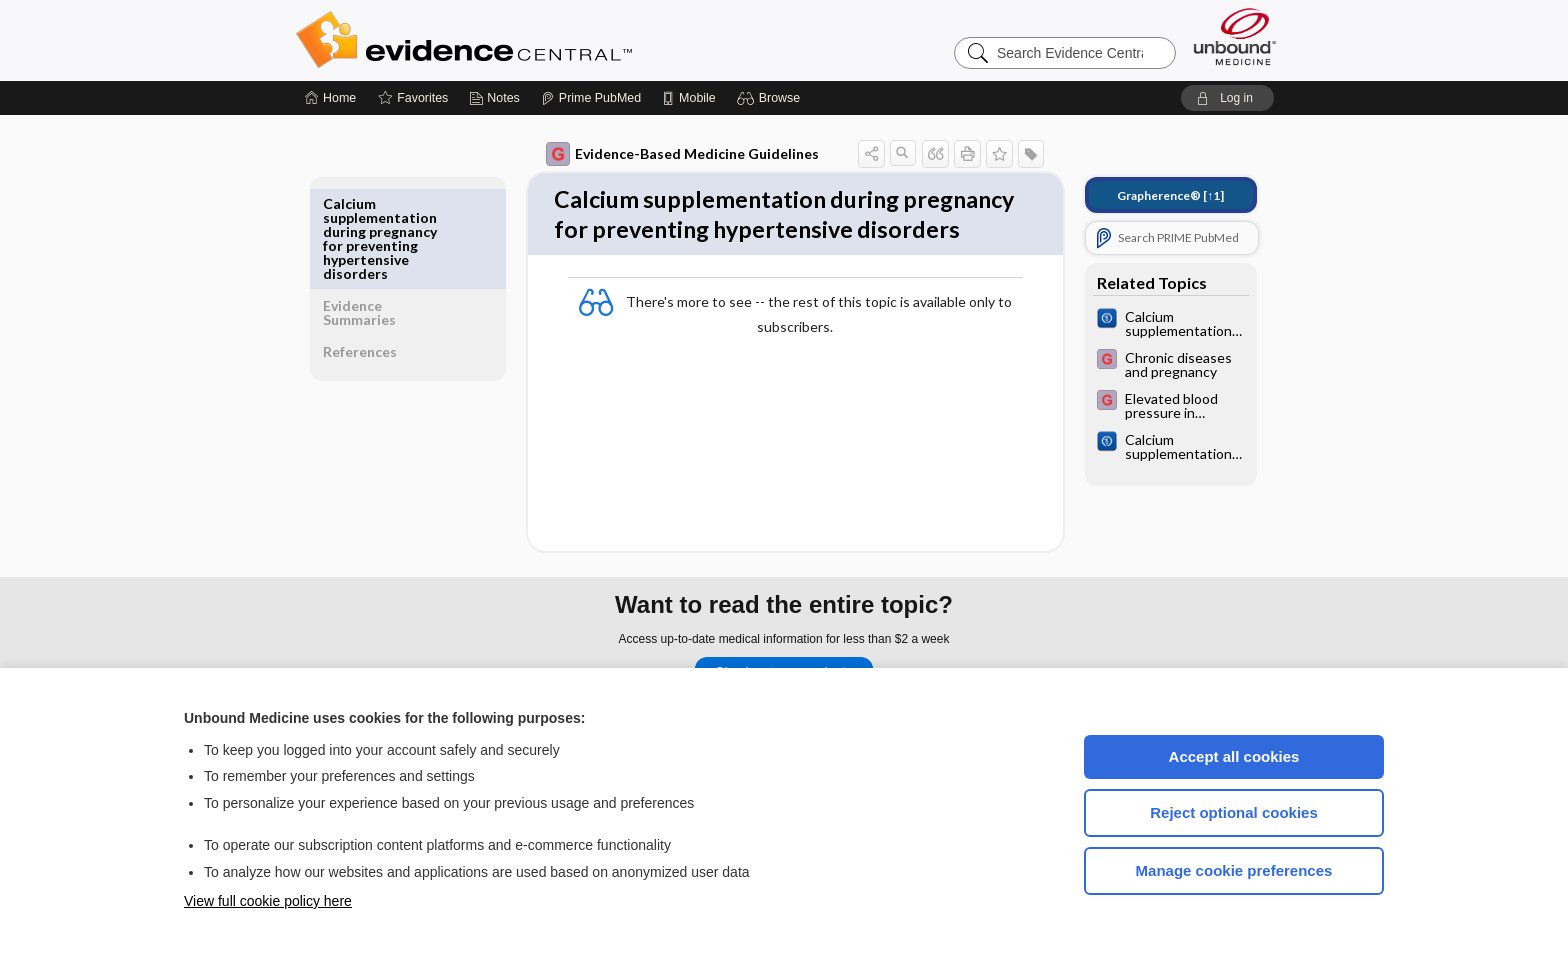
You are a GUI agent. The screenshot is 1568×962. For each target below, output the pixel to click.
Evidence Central (544, 40)
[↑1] (1156, 195)
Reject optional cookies (1234, 812)
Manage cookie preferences (1234, 870)
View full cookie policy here (268, 901)
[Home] (330, 98)
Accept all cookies (1234, 756)
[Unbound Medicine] (1235, 36)
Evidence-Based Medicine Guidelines (668, 154)
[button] (771, 98)
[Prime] (591, 98)
